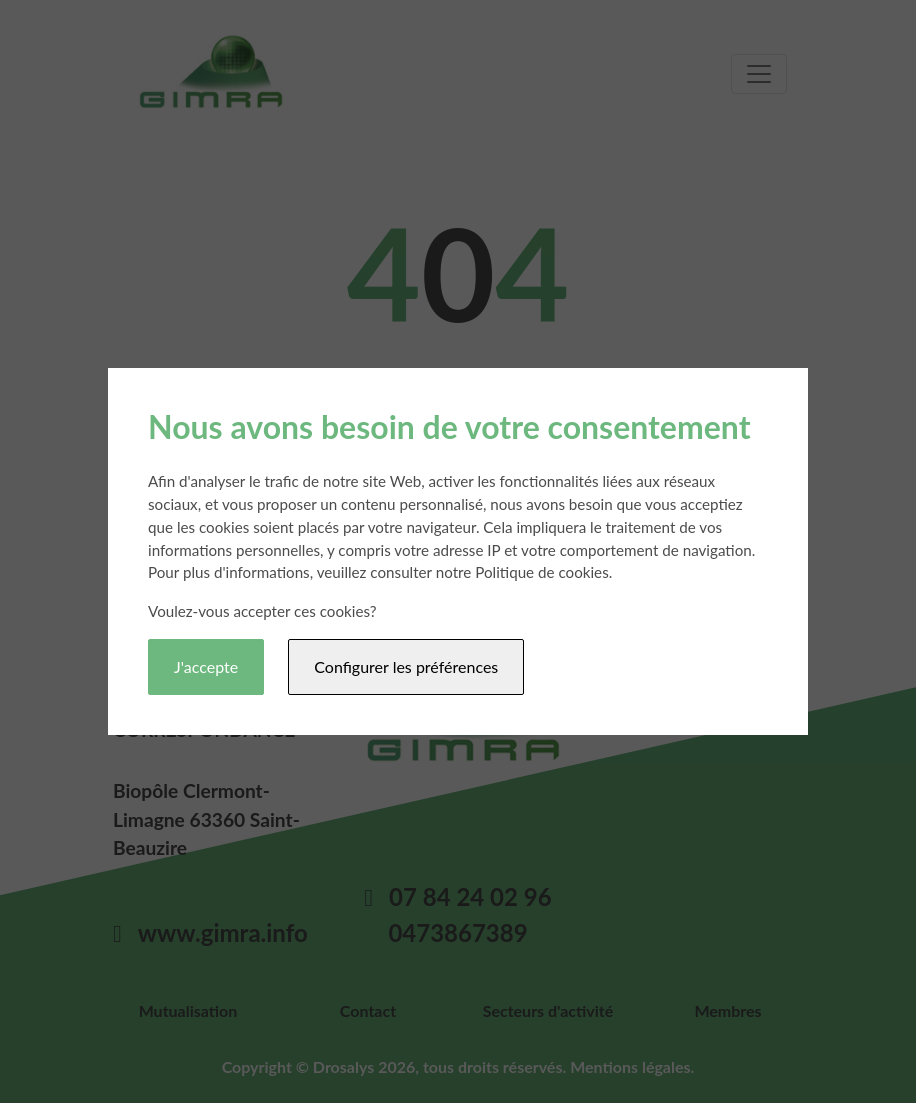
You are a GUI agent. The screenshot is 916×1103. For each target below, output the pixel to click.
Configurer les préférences (406, 666)
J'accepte (206, 666)
